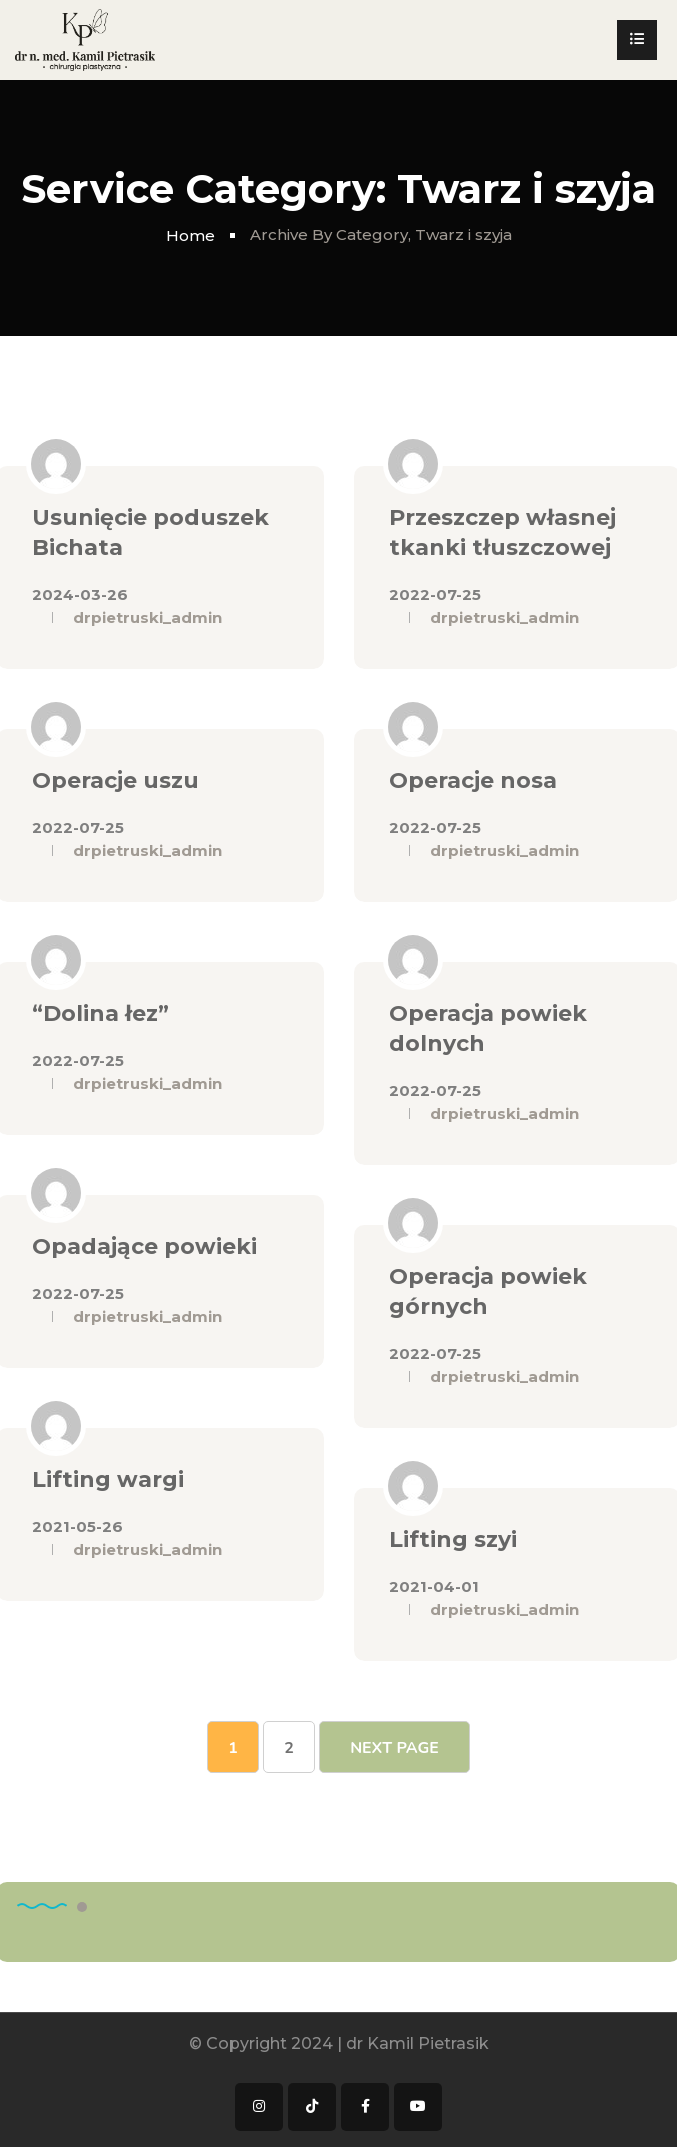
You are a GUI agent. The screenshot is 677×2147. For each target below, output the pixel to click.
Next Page (394, 1748)
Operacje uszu (115, 780)
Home (190, 235)
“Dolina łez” (100, 1013)
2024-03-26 (80, 594)
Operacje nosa (473, 780)
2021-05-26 (77, 1526)
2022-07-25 (435, 594)
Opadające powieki (144, 1246)
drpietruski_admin (147, 617)
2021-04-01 (434, 1586)
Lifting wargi (108, 1479)
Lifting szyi (453, 1539)
